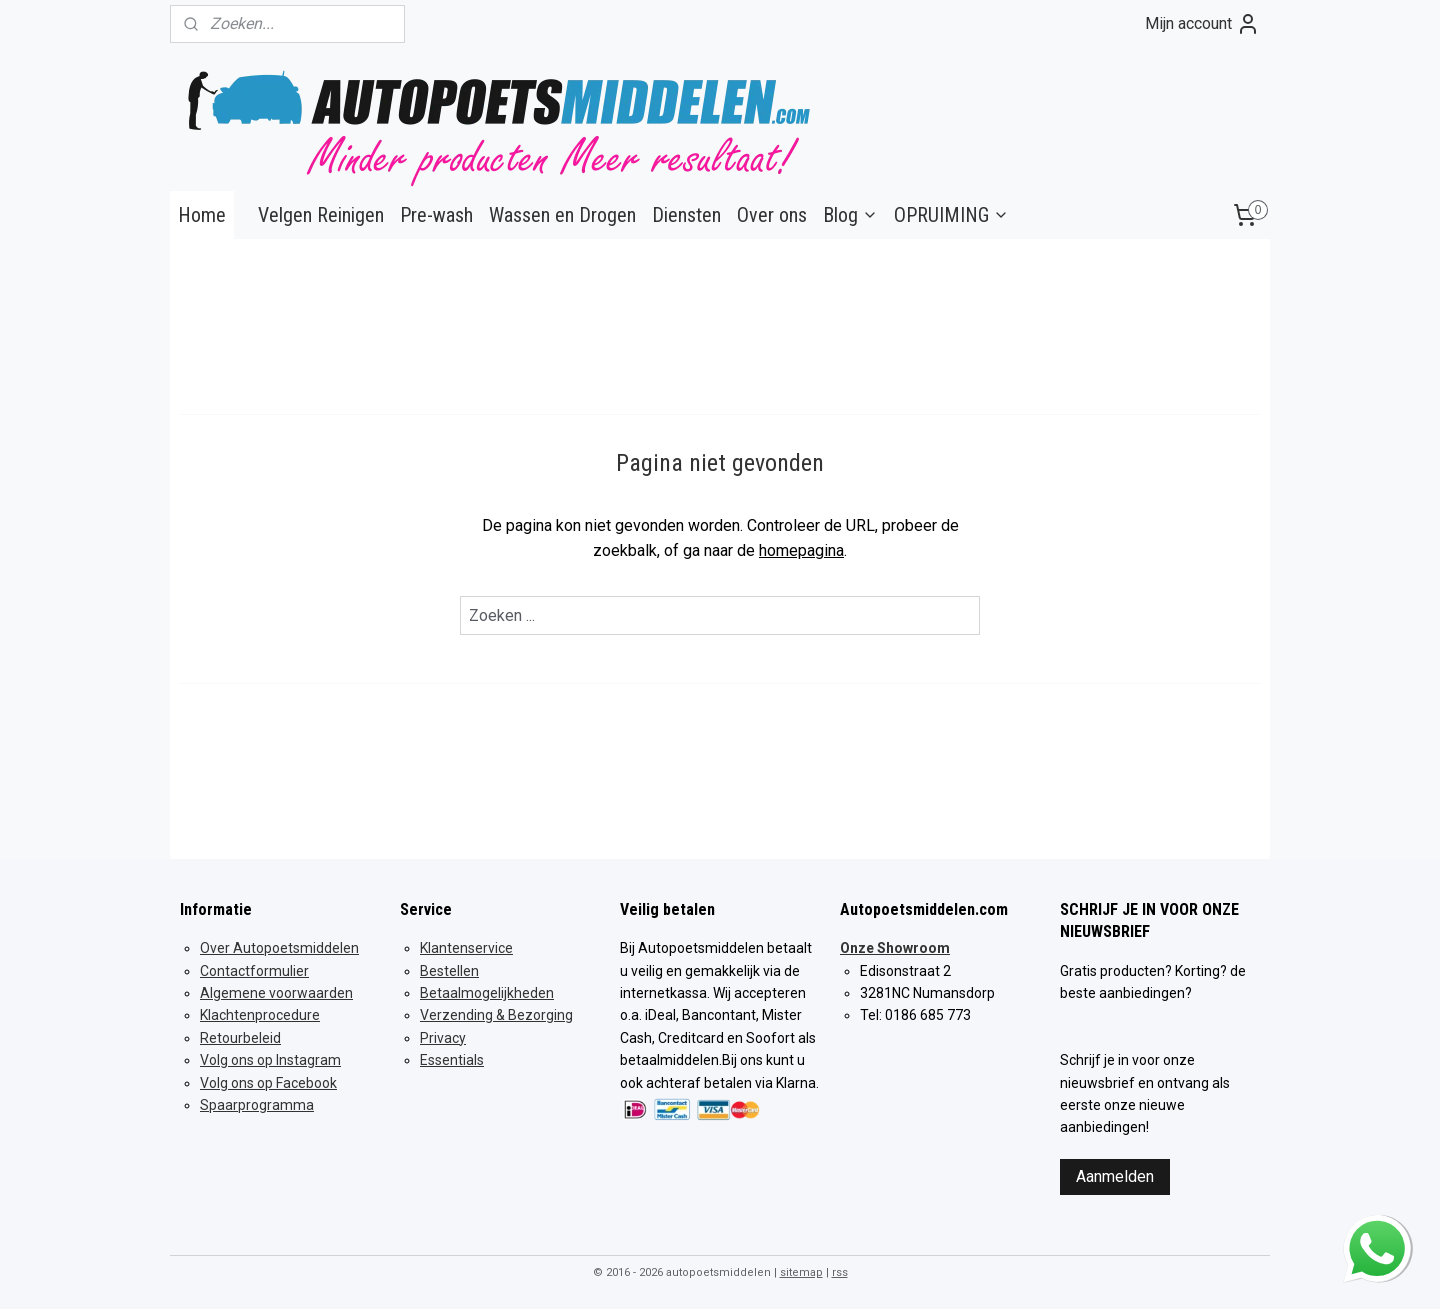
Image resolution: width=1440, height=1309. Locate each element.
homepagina (801, 550)
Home (202, 215)
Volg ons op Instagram (270, 1060)
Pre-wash (436, 215)
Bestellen (449, 971)
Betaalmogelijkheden (487, 993)
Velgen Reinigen (321, 215)
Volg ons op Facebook (268, 1083)
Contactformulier (254, 971)
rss (840, 1272)
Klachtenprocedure (260, 1015)
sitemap (801, 1272)
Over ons (772, 215)
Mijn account (1202, 24)
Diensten (686, 215)
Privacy (443, 1038)
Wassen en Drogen (562, 215)
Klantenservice (466, 948)
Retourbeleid (240, 1038)
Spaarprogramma (257, 1105)
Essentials (452, 1060)
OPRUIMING (951, 215)
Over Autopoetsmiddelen (279, 948)
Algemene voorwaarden (276, 993)
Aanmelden (1115, 1176)
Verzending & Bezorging (496, 1015)
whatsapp (1377, 1229)
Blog (850, 215)
